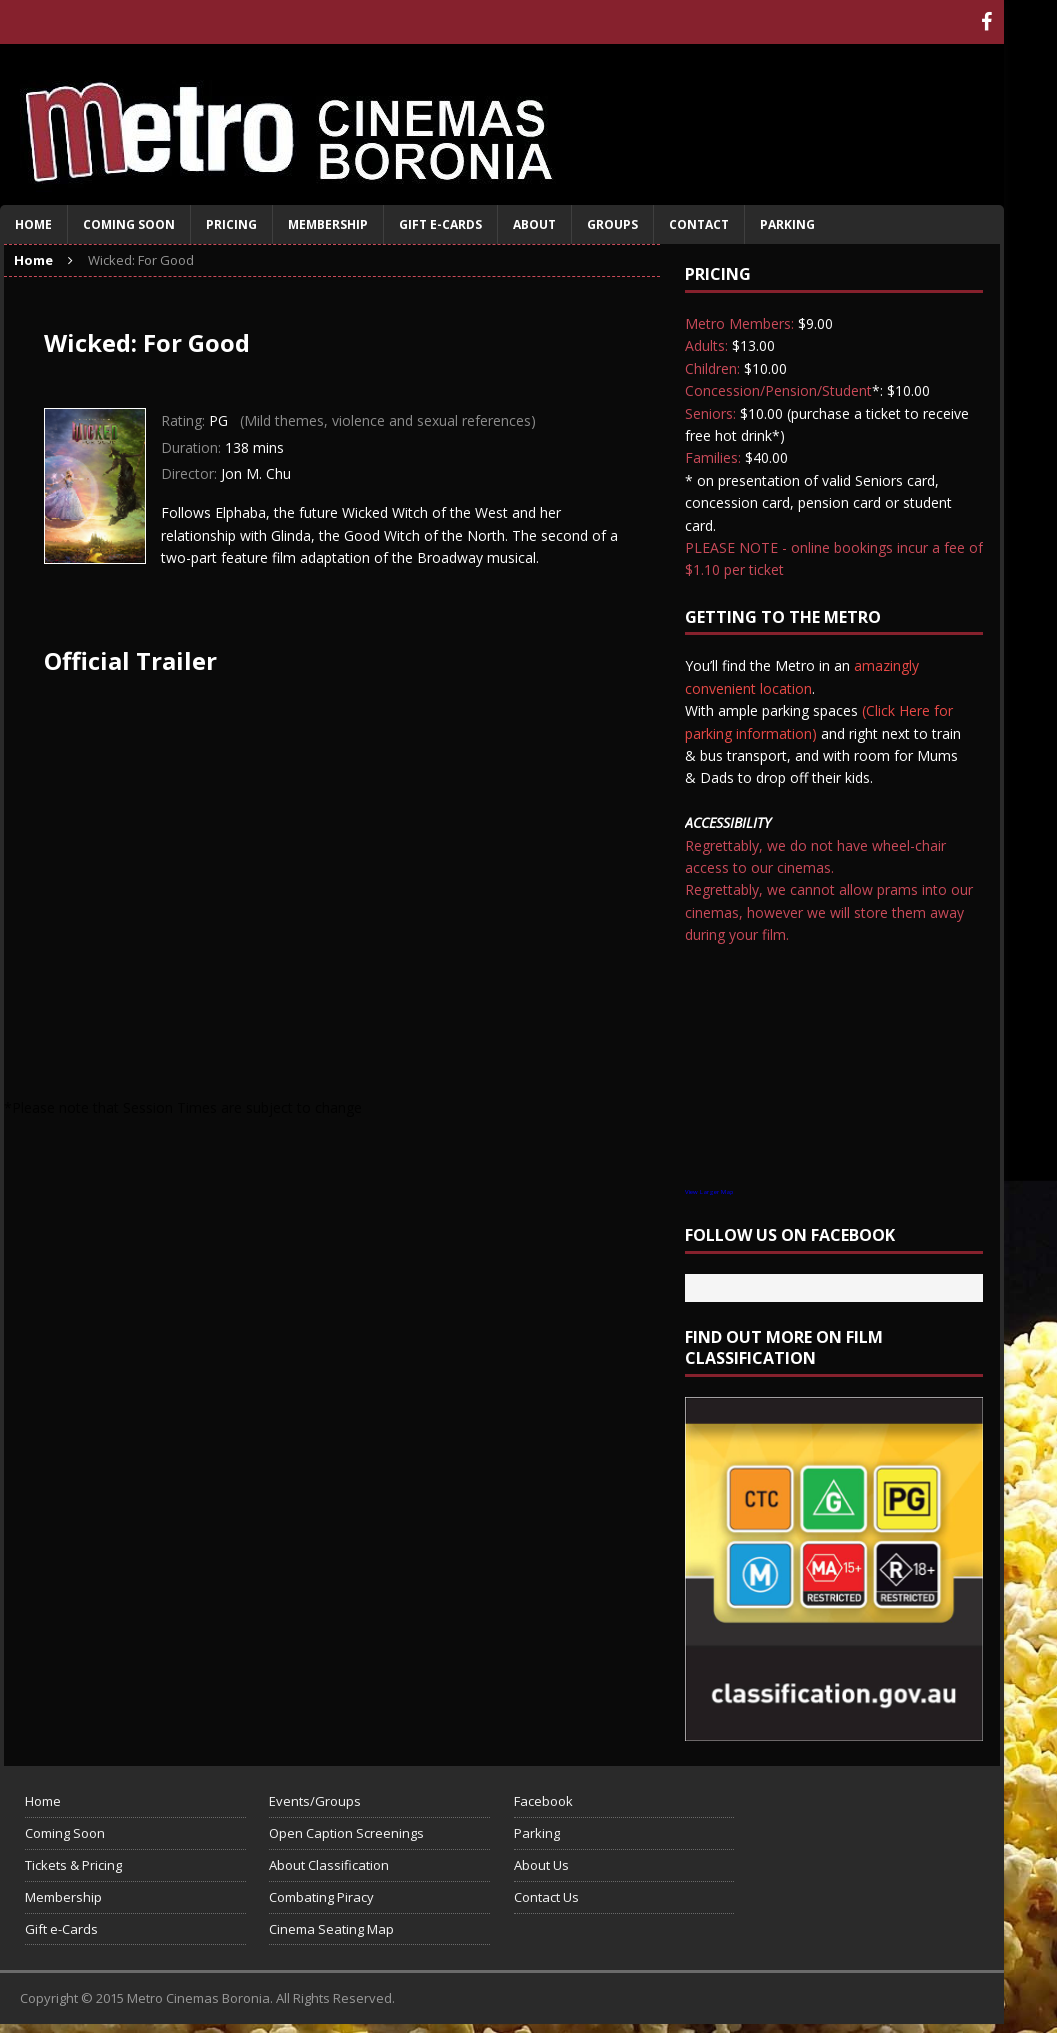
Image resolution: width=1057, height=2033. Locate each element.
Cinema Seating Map (331, 1929)
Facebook (543, 1801)
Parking (787, 224)
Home (33, 224)
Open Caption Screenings (346, 1833)
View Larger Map (709, 1192)
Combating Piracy (321, 1897)
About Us (541, 1865)
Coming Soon (129, 224)
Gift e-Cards (440, 224)
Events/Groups (315, 1801)
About (534, 224)
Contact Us (546, 1897)
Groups (612, 224)
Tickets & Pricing (73, 1865)
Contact (699, 224)
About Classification (329, 1865)
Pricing (231, 224)
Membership (328, 224)
